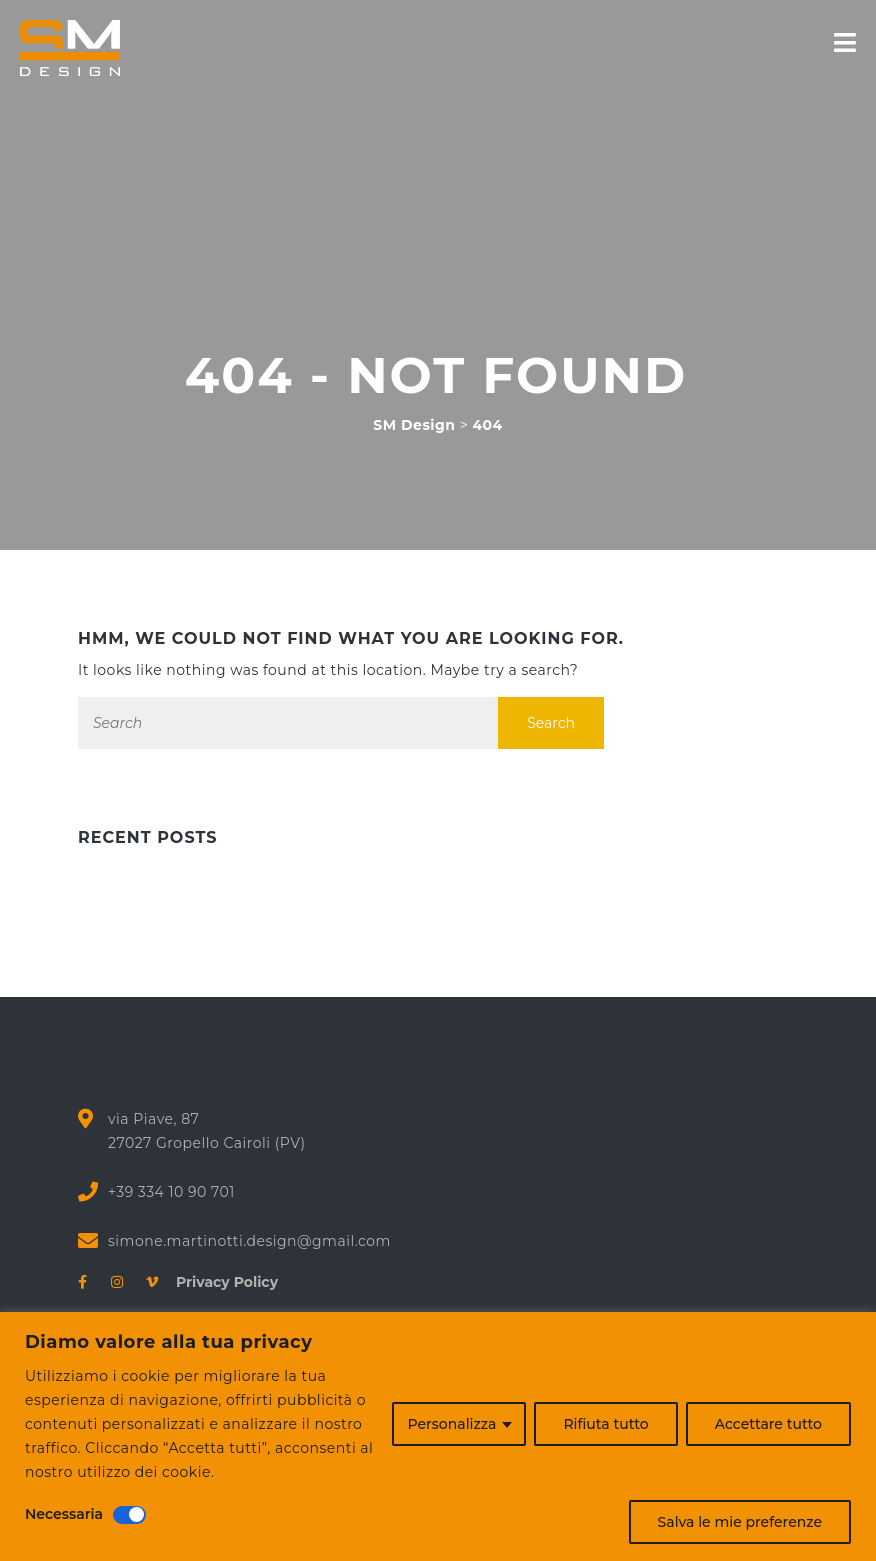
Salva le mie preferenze (740, 1522)
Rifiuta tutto (605, 1424)
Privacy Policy (220, 1282)
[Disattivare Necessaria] (129, 1515)
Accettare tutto (768, 1424)
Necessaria (64, 1514)
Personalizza (452, 1424)
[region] (438, 1436)
